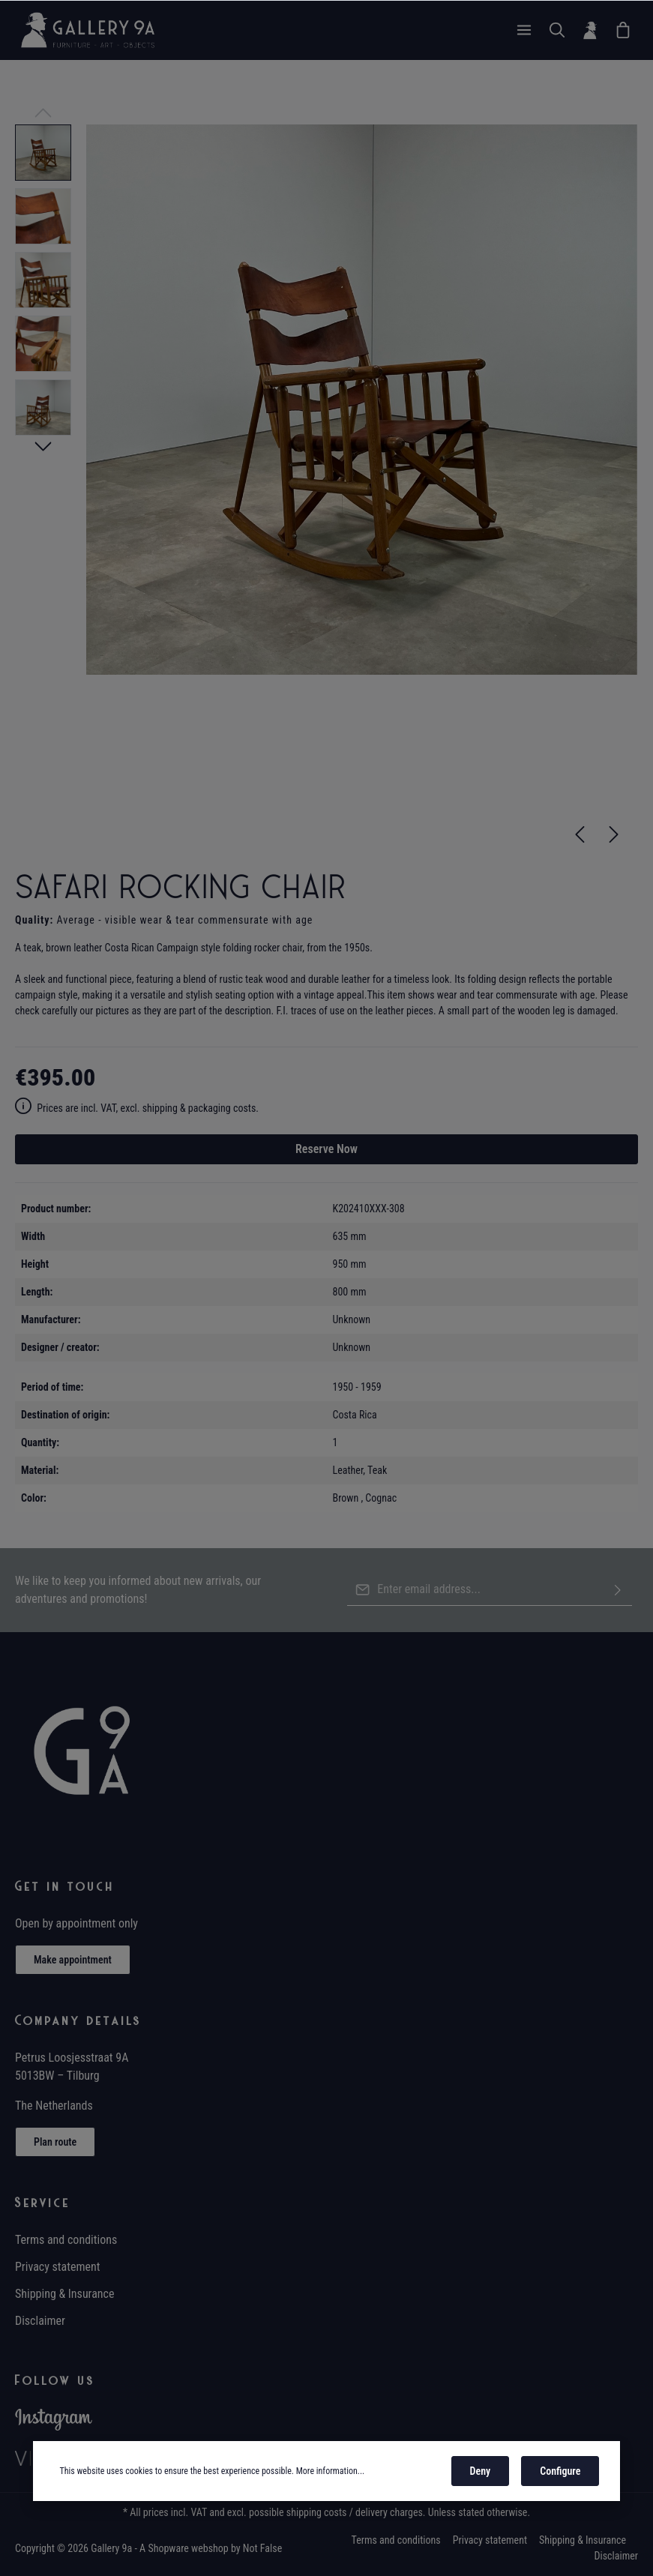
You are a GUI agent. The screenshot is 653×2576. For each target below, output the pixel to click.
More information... (330, 2472)
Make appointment (73, 1960)
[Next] (614, 834)
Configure (560, 2473)
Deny (480, 2473)
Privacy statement (57, 2267)
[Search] (557, 30)
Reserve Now (326, 1149)
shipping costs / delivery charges (354, 2512)
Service (42, 2203)
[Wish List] (623, 30)
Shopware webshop (188, 2548)
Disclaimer (40, 2321)
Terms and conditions (66, 2240)
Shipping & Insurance (64, 2294)
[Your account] (590, 30)
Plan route (55, 2142)
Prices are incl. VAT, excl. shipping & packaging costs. (137, 1108)
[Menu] (524, 30)
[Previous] (579, 834)
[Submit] (618, 1590)
